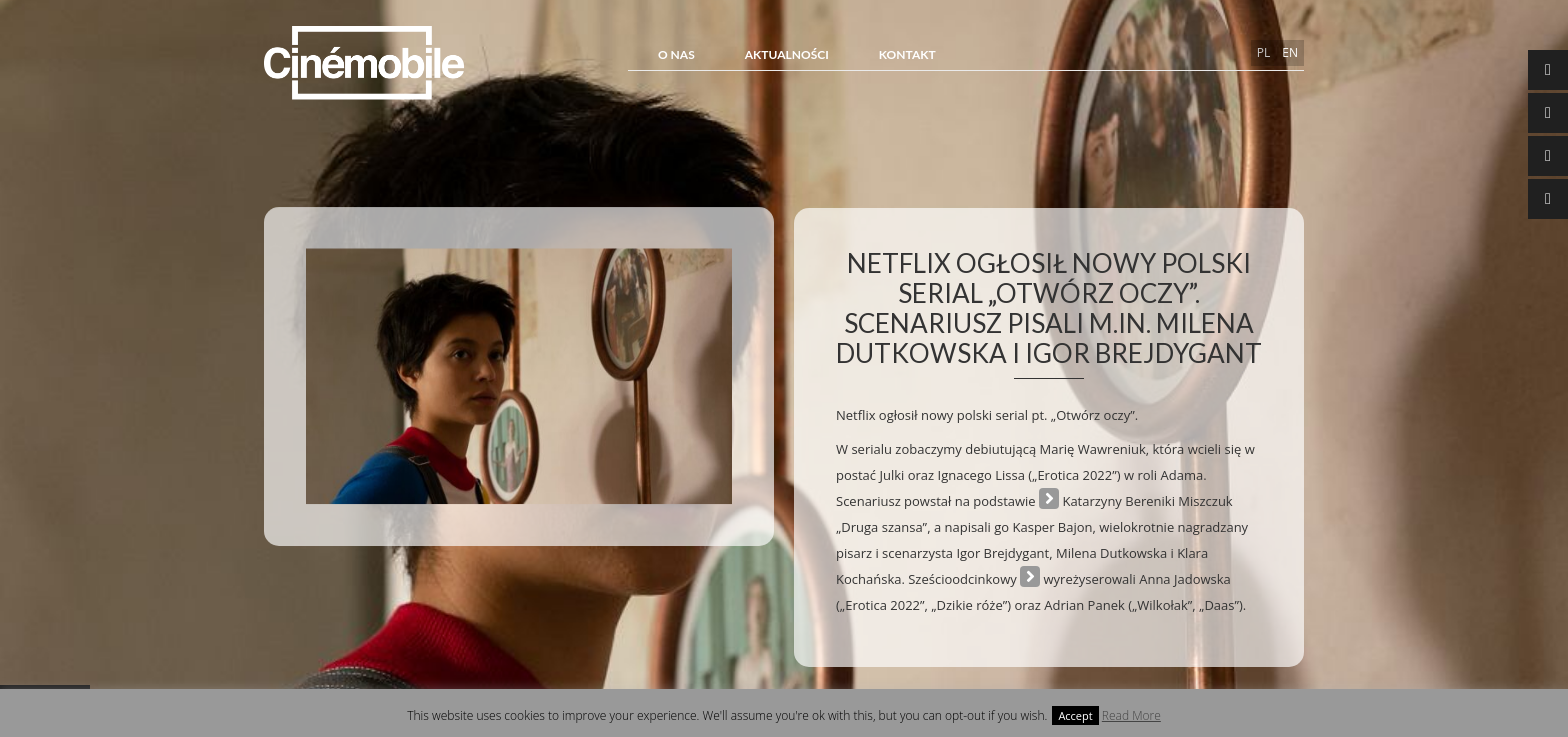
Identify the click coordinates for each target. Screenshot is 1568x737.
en (1290, 52)
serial (1030, 578)
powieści (1049, 500)
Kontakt (907, 54)
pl (1263, 52)
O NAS (676, 54)
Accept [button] (1075, 715)
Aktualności (787, 54)
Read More (1131, 715)
